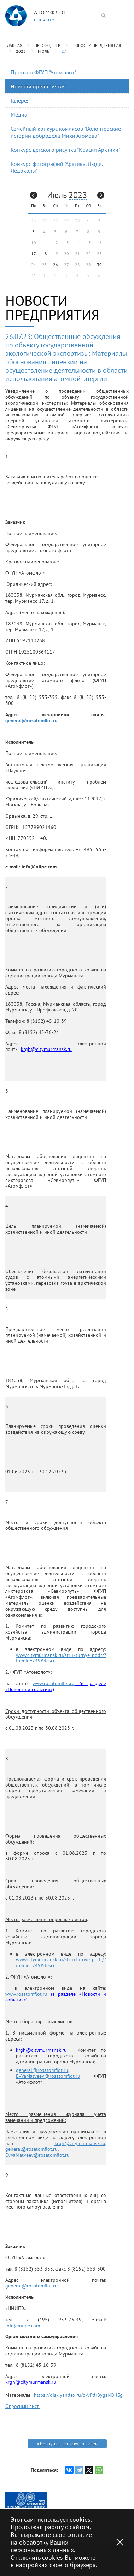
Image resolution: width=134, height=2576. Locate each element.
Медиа (19, 114)
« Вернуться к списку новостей (67, 2444)
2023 (21, 51)
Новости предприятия (96, 45)
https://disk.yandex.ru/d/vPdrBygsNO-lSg (78, 2395)
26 (55, 264)
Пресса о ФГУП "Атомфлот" (43, 72)
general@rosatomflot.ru (31, 720)
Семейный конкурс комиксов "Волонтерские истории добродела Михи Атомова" (66, 132)
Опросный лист (22, 2406)
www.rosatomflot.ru (54, 1683)
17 (33, 253)
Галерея (20, 100)
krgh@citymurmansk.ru (79, 2143)
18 (44, 253)
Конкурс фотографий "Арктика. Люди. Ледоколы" (57, 167)
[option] (26, 2500)
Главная (13, 45)
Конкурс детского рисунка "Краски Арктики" (65, 149)
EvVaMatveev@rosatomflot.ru (48, 2076)
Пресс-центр (47, 45)
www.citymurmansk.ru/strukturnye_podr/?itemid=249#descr (61, 1658)
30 (99, 264)
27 (64, 51)
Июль (43, 51)
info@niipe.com (22, 2325)
